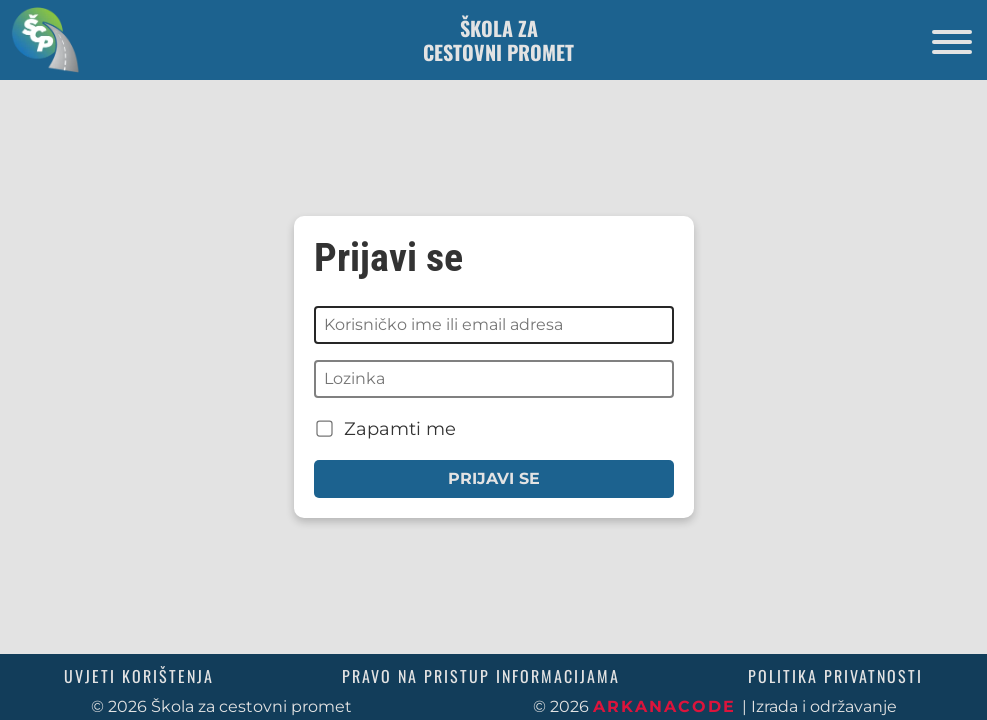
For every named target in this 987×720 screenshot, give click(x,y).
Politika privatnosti (835, 676)
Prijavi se (494, 478)
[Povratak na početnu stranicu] (40, 39)
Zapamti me (386, 428)
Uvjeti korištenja (139, 676)
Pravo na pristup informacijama (481, 676)
